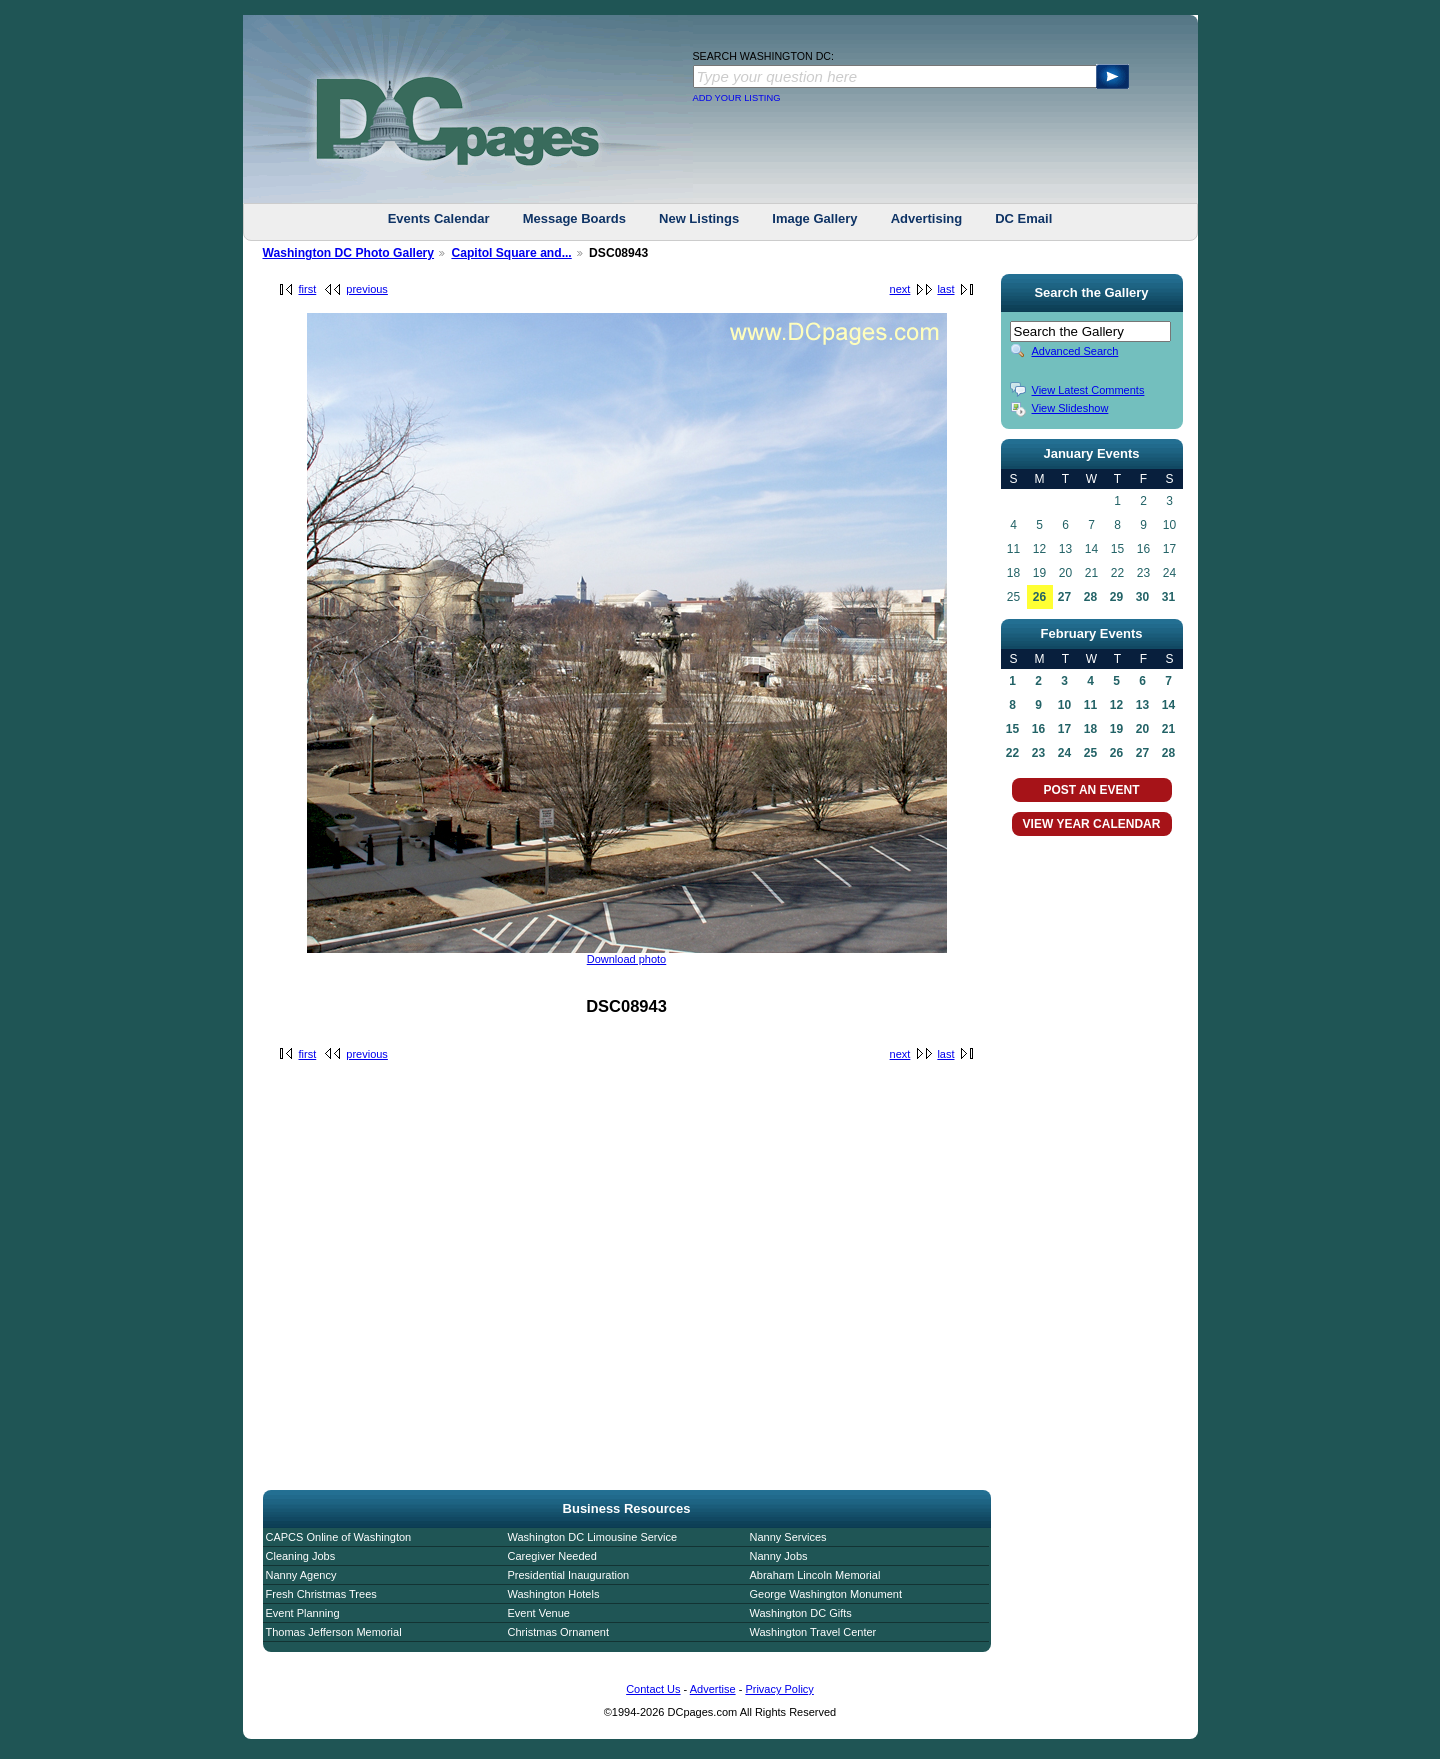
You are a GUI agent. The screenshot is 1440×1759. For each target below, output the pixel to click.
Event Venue (539, 1613)
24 (1064, 753)
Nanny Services (788, 1537)
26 (1039, 597)
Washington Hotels (554, 1594)
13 (1142, 705)
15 (1012, 729)
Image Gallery (814, 218)
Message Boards (574, 218)
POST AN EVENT (1091, 790)
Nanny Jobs (779, 1556)
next (900, 289)
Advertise (713, 1689)
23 (1038, 753)
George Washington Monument (826, 1594)
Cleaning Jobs (301, 1556)
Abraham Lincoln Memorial (815, 1575)
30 (1142, 597)
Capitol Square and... (511, 253)
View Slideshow (1070, 408)
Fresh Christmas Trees (321, 1594)
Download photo (627, 959)
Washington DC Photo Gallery (349, 253)
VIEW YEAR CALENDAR (1092, 824)
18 (1090, 729)
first (308, 289)
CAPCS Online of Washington (339, 1537)
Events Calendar (439, 218)
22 (1012, 753)
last (945, 289)
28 (1090, 597)
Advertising (927, 218)
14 (1168, 705)
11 (1090, 705)
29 (1116, 597)
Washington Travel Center (813, 1632)
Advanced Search (1075, 351)
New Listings (699, 218)
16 (1038, 729)
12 (1116, 705)
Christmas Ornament (558, 1632)
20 (1142, 729)
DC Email (1023, 218)
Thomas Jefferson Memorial (334, 1632)
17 (1064, 729)
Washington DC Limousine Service (593, 1537)
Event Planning (303, 1613)
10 (1064, 705)
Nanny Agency (301, 1575)
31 (1168, 597)
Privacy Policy (779, 1689)
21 (1168, 729)
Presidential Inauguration (569, 1575)
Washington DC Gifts (801, 1613)
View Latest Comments (1088, 390)
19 (1116, 729)
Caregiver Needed (552, 1556)
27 (1064, 597)
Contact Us (653, 1689)
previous (367, 289)
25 (1090, 753)
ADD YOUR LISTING (737, 98)
